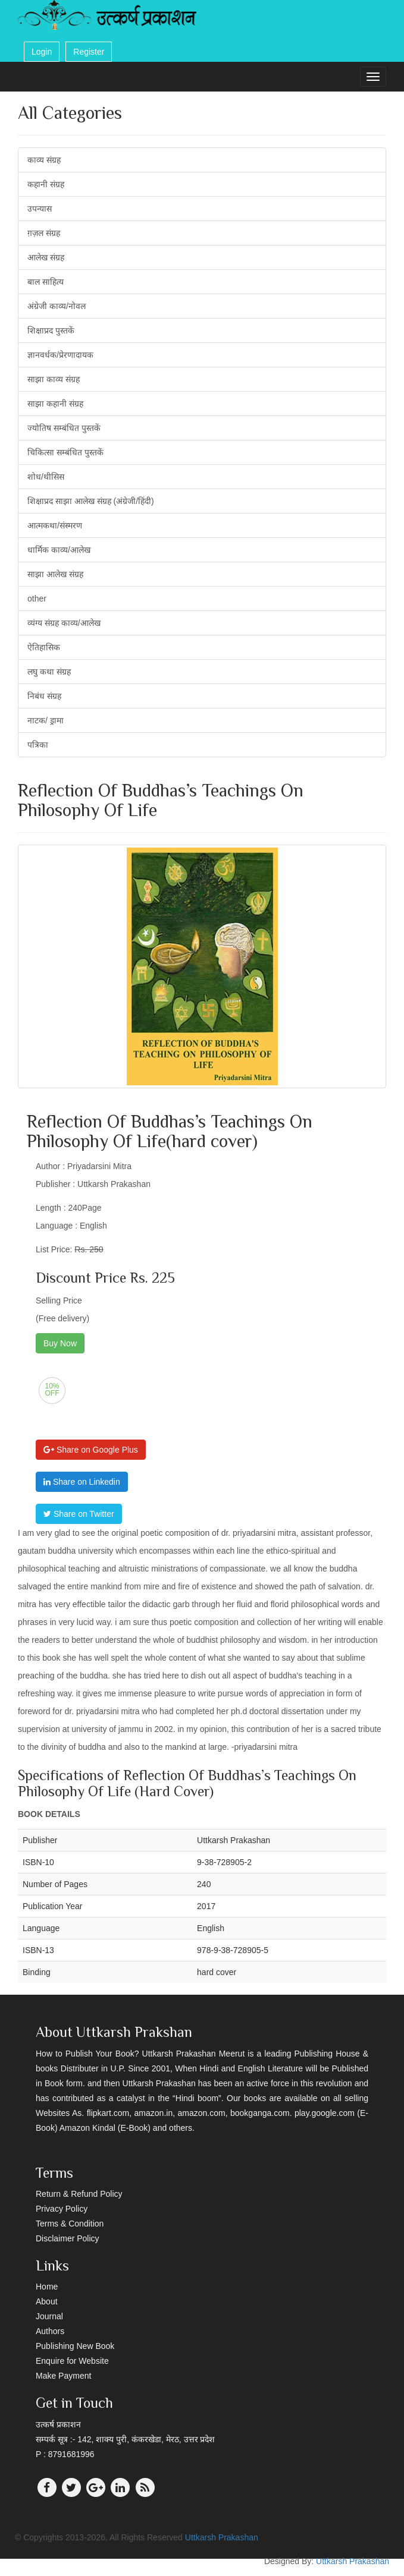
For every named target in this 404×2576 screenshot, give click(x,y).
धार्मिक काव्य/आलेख (58, 550)
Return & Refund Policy (79, 2194)
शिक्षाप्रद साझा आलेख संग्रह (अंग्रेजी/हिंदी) (90, 501)
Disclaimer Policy (67, 2238)
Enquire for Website (72, 2361)
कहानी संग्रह (45, 184)
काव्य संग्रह (44, 160)
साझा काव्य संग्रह (53, 379)
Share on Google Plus (90, 1449)
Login (42, 51)
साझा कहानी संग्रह (55, 403)
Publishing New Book (75, 2346)
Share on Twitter (78, 1514)
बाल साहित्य (45, 281)
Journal (49, 2316)
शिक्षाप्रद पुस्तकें (50, 330)
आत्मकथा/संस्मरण (54, 525)
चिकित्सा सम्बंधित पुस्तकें (65, 452)
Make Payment (63, 2375)
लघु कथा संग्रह (49, 671)
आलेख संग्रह (45, 257)
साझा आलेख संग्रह (55, 574)
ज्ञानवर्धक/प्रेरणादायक (60, 355)
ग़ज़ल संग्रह (43, 233)
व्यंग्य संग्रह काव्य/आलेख (64, 623)
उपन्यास (39, 208)
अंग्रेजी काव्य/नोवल (56, 306)
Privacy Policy (61, 2208)
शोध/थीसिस (45, 476)
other (36, 598)
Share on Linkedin (81, 1482)
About (47, 2301)
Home (47, 2286)
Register (88, 51)
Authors (50, 2331)
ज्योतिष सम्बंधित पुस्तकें (64, 428)
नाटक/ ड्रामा (45, 720)
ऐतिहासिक (43, 647)
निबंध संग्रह (44, 696)
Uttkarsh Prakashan (221, 2537)
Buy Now (60, 1343)
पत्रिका (37, 745)
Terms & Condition (70, 2223)
